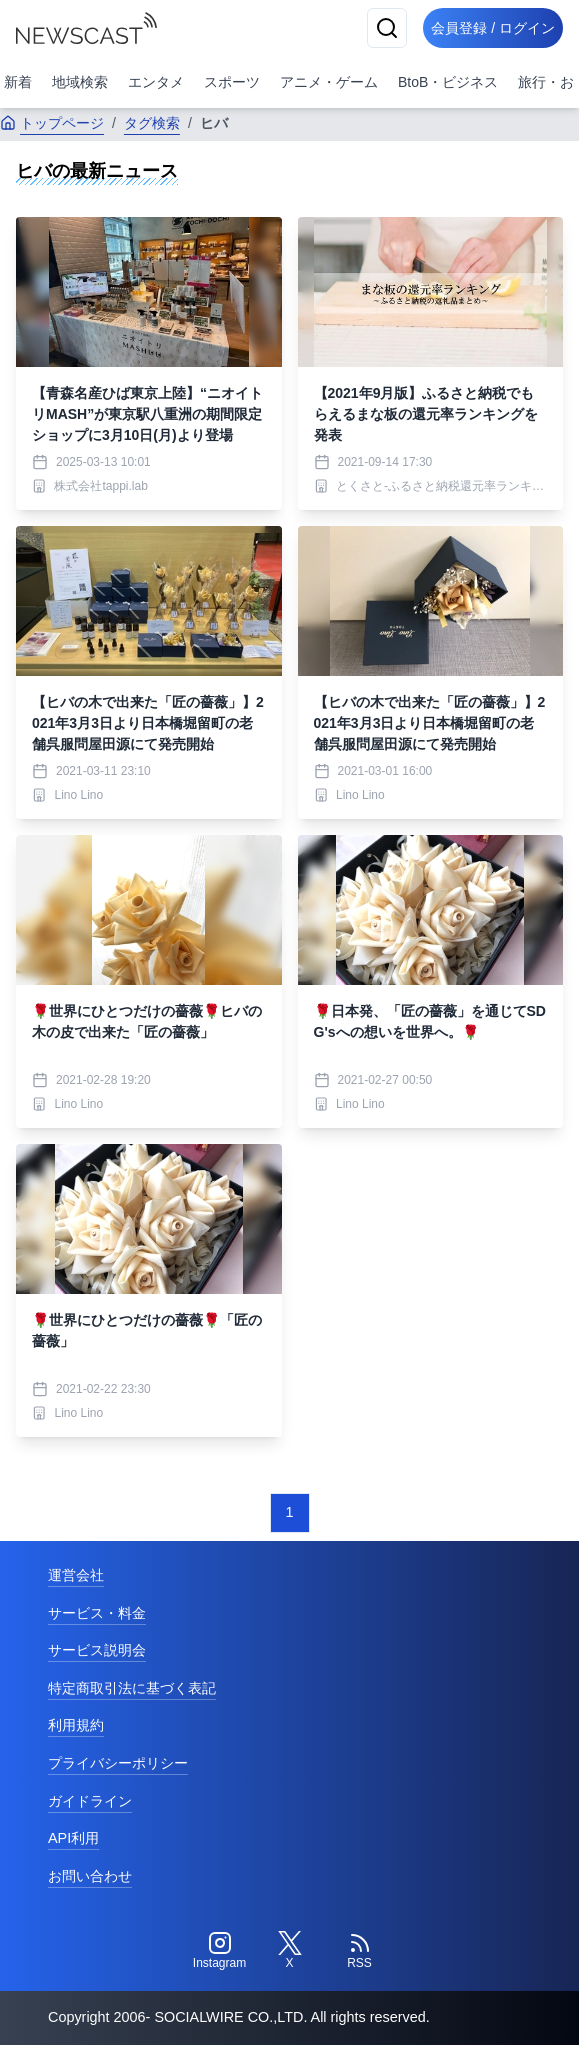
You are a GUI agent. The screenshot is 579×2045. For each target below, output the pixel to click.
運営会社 (76, 1575)
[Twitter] (290, 1951)
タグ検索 (152, 123)
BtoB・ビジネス (448, 82)
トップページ (52, 123)
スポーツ (232, 82)
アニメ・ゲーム (329, 82)
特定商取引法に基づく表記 (132, 1688)
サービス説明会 (97, 1650)
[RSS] (360, 1951)
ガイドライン (90, 1801)
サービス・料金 (97, 1613)
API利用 (73, 1838)
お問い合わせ (90, 1876)
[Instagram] (220, 1951)
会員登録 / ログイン (493, 28)
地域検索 (80, 82)
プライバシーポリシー (118, 1763)
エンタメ (156, 82)
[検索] (387, 28)
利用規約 (76, 1725)
